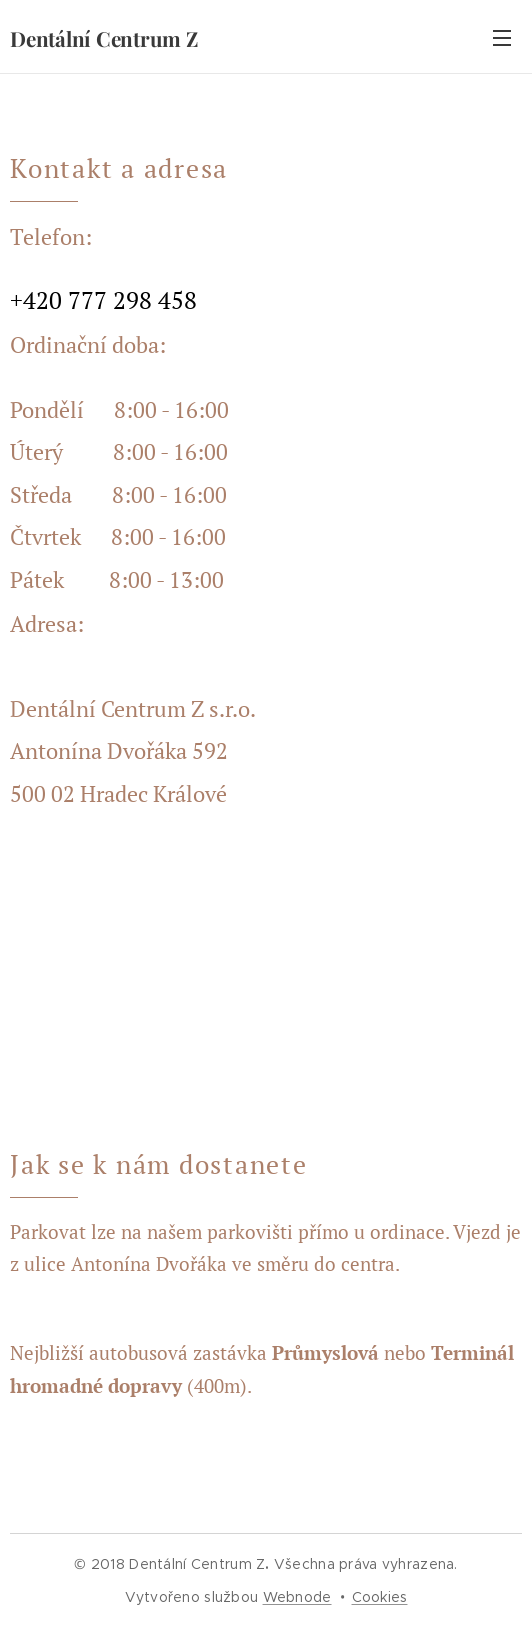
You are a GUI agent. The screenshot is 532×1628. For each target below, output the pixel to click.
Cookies (380, 1597)
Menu (502, 38)
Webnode (297, 1597)
